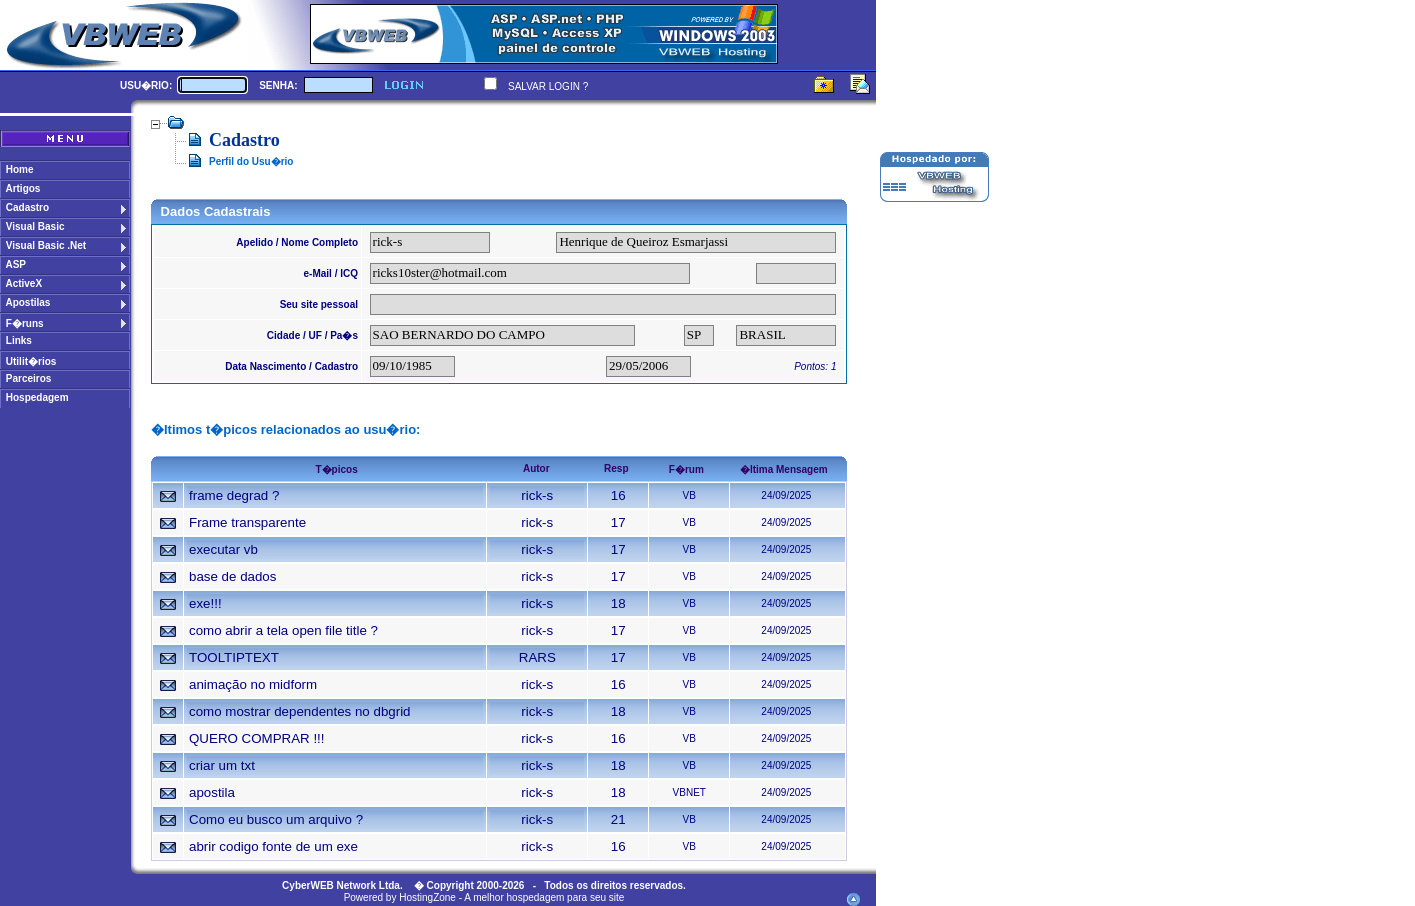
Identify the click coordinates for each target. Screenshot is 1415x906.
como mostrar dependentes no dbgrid (300, 711)
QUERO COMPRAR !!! (257, 738)
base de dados (232, 576)
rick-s (537, 495)
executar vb (223, 549)
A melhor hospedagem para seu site (544, 897)
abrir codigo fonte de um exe (273, 846)
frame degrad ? (234, 495)
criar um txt (222, 765)
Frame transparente (247, 522)
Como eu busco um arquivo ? (276, 819)
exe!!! (205, 603)
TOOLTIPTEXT (234, 657)
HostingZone (427, 897)
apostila (212, 792)
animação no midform (253, 684)
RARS (537, 657)
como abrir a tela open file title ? (283, 630)
